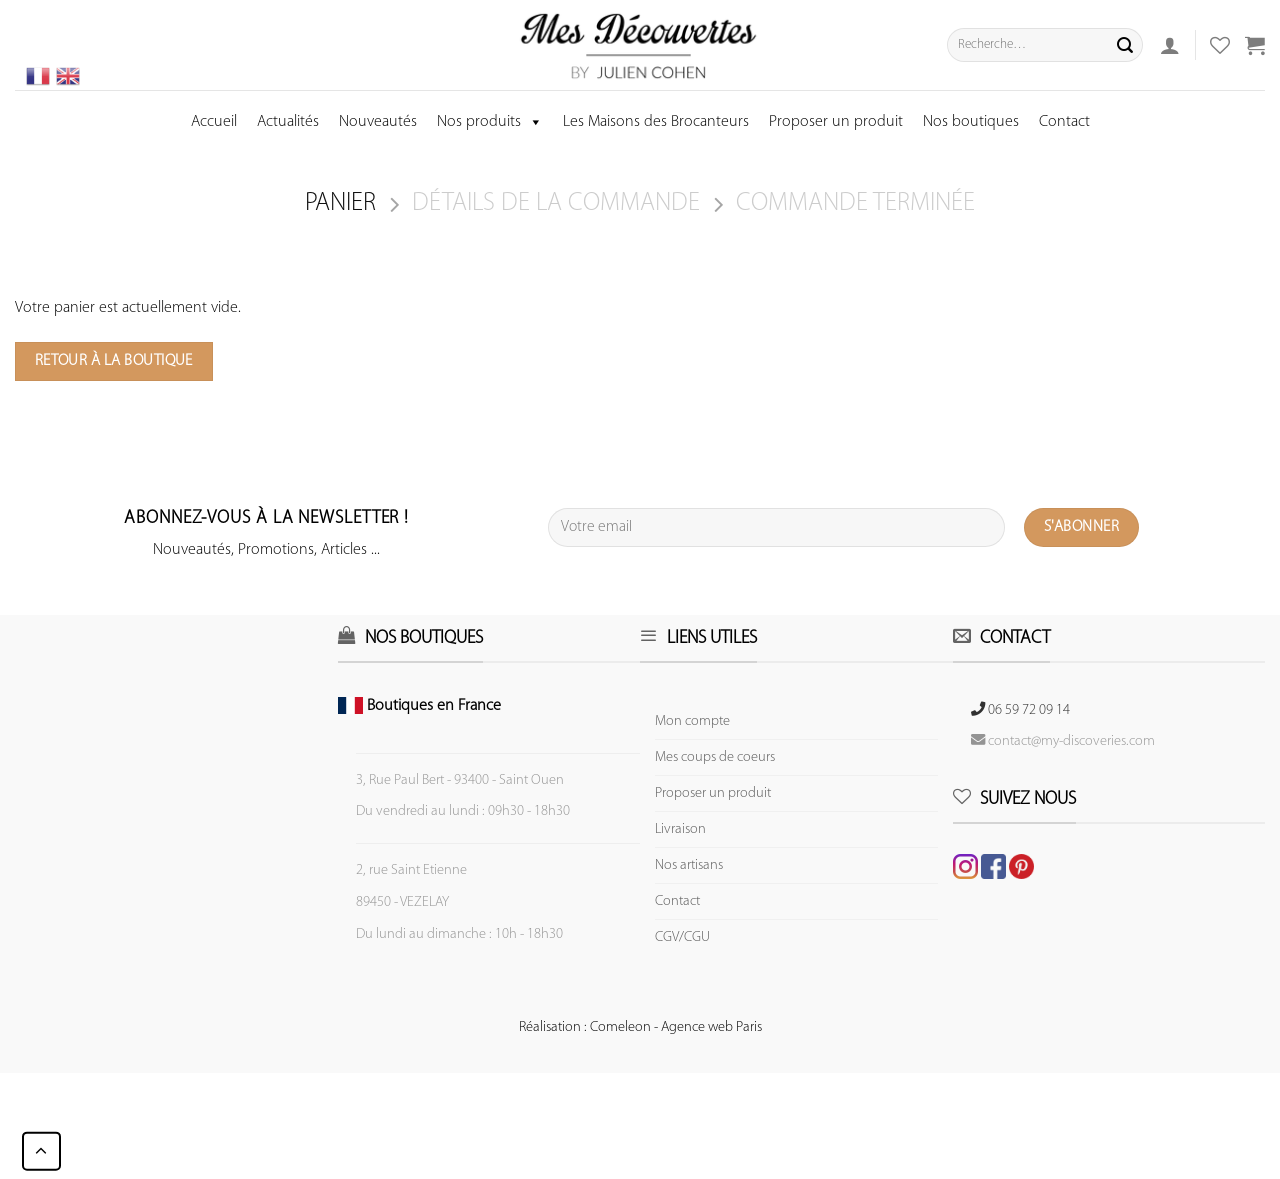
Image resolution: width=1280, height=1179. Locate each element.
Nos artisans (689, 865)
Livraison (680, 829)
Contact (1064, 122)
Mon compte (692, 721)
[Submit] (1125, 45)
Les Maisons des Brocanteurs (656, 122)
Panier (340, 203)
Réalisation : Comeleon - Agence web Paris (640, 1027)
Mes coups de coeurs (715, 757)
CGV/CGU (682, 937)
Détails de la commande (556, 203)
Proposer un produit (836, 122)
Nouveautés (378, 122)
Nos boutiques (971, 122)
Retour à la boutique (114, 361)
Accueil (214, 122)
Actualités (288, 122)
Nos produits (490, 122)
